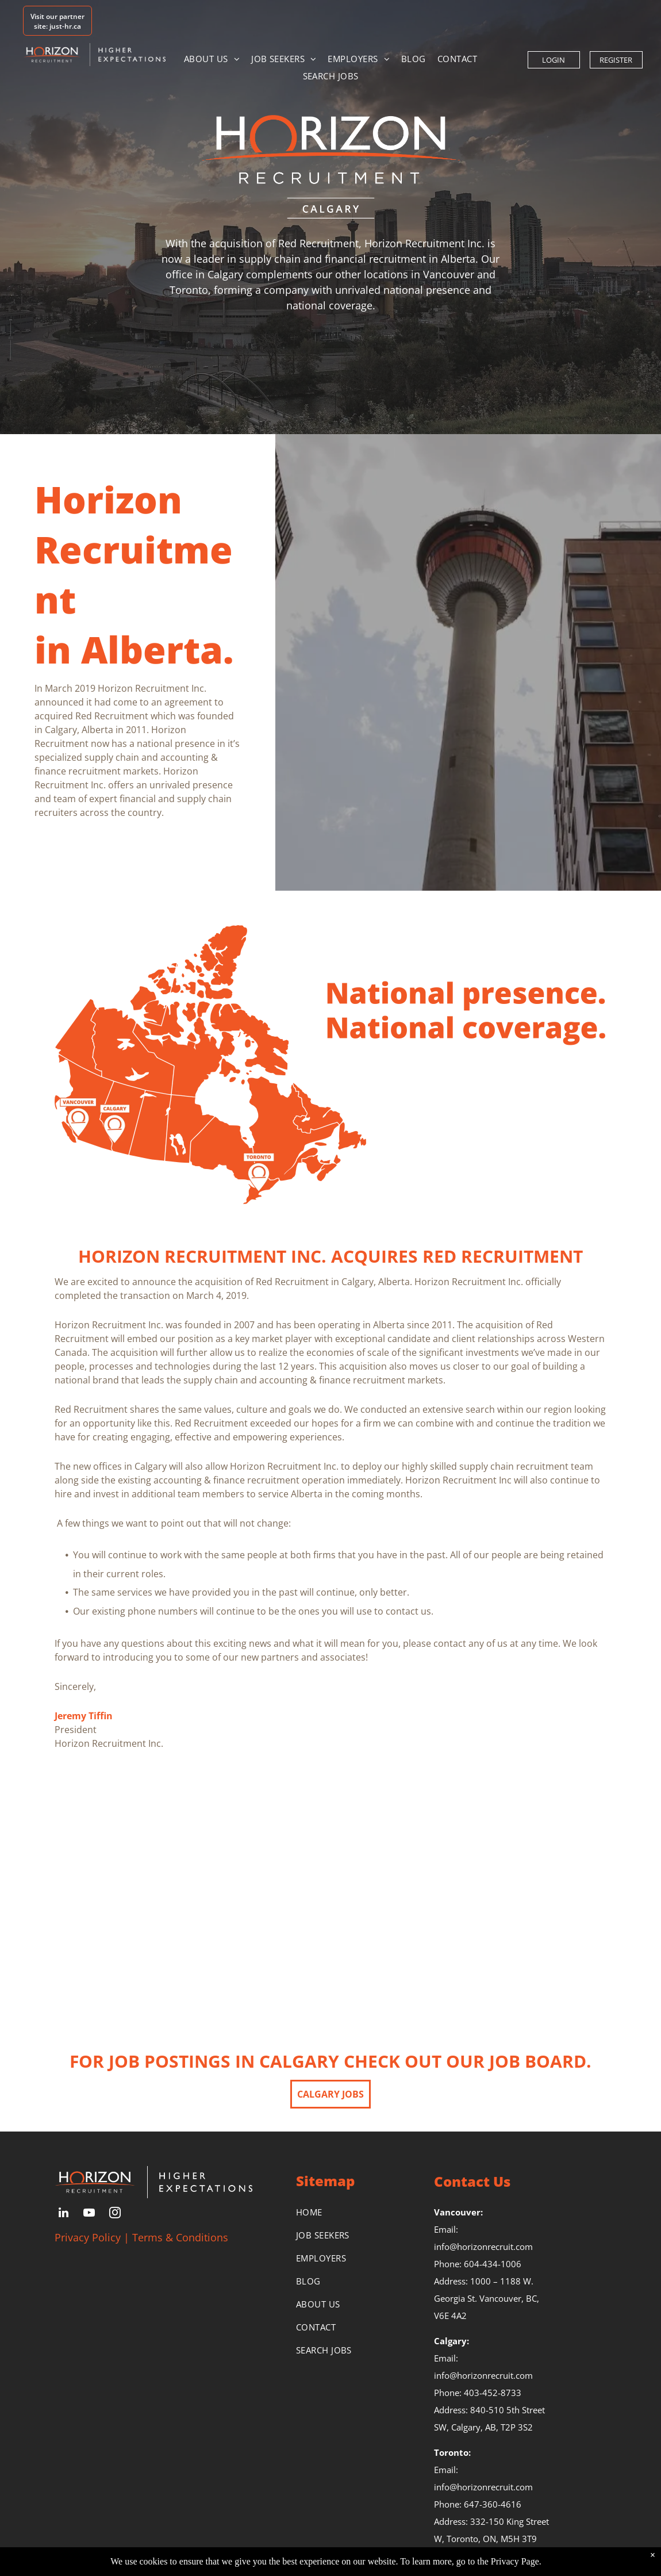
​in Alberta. (134, 649)
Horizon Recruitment (133, 549)
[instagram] (115, 2214)
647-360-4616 (492, 2504)
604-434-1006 (492, 2264)
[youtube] (89, 2214)
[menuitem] (211, 58)
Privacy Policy (88, 2237)
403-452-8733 (492, 2392)
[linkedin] (63, 2214)
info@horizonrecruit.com (483, 2246)
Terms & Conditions (180, 2237)
